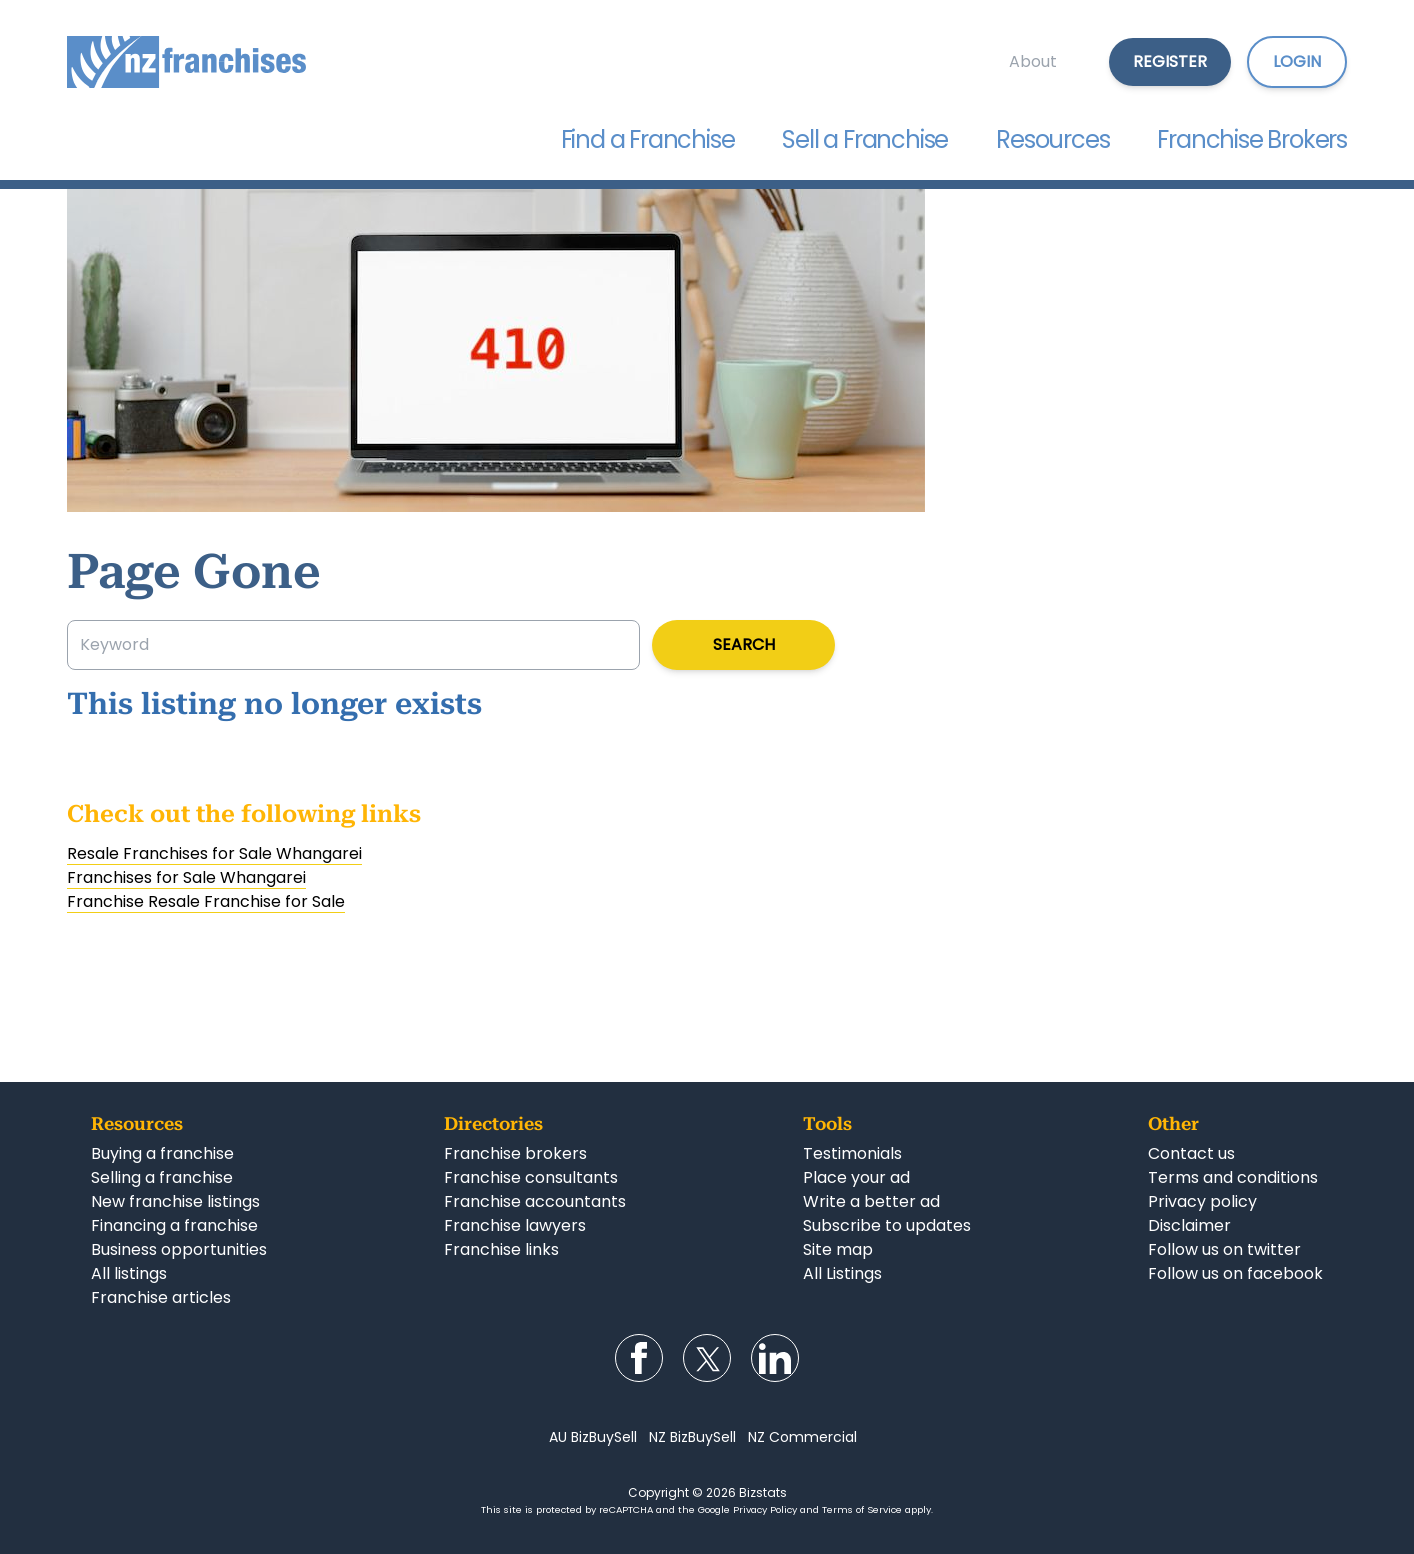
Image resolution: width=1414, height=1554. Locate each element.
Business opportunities (179, 1249)
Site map (838, 1249)
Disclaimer (1189, 1225)
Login (1297, 61)
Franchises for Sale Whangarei (186, 877)
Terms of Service (862, 1509)
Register (1170, 61)
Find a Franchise (648, 139)
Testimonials (852, 1153)
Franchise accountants (535, 1201)
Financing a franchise (174, 1225)
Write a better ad (871, 1201)
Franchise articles (161, 1297)
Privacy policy (1202, 1201)
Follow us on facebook (1235, 1273)
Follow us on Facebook (639, 1358)
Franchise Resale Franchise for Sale (206, 901)
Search (744, 644)
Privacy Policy (765, 1509)
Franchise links (501, 1249)
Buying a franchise (162, 1153)
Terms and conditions (1233, 1177)
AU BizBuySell (593, 1437)
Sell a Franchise (865, 139)
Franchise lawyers (515, 1225)
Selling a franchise (162, 1177)
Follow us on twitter (1224, 1249)
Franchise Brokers (1252, 139)
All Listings (842, 1273)
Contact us (1191, 1153)
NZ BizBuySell (692, 1437)
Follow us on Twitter (707, 1358)
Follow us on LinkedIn (775, 1358)
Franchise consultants (531, 1177)
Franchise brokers (515, 1153)
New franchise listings (175, 1201)
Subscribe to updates (887, 1225)
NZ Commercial (802, 1437)
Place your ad (856, 1177)
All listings (129, 1273)
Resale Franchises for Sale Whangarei (214, 853)
